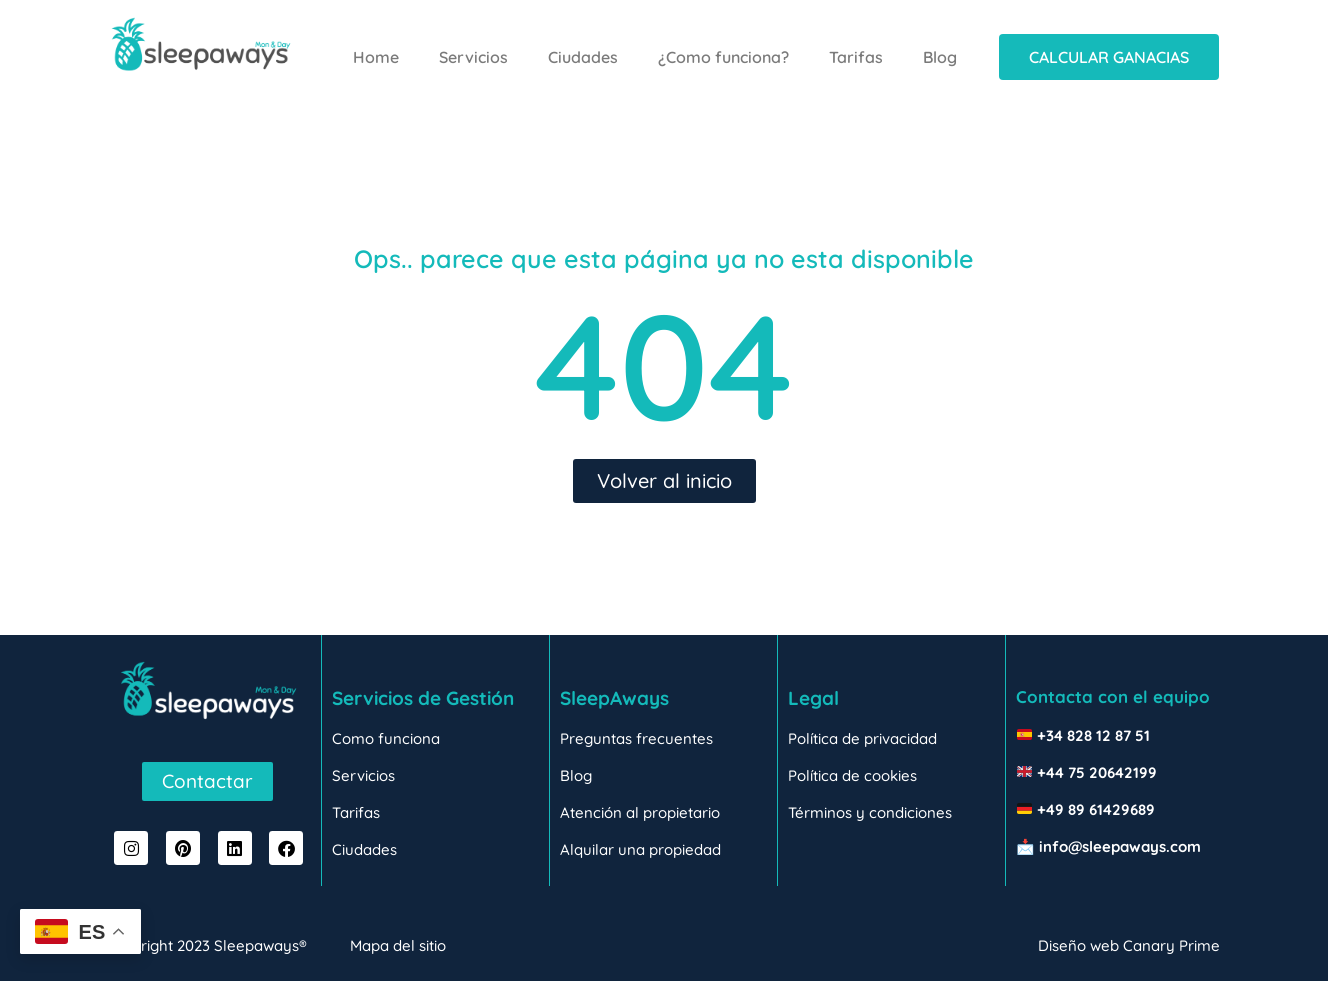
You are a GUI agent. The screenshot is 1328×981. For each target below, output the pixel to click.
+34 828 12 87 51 (1093, 735)
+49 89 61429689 (1096, 809)
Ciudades (583, 57)
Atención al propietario (640, 812)
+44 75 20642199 (1097, 772)
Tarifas (856, 57)
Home (376, 57)
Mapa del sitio (398, 945)
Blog (940, 57)
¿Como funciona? (723, 57)
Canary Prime (1171, 945)
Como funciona (386, 738)
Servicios (473, 57)
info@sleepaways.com (1120, 846)
